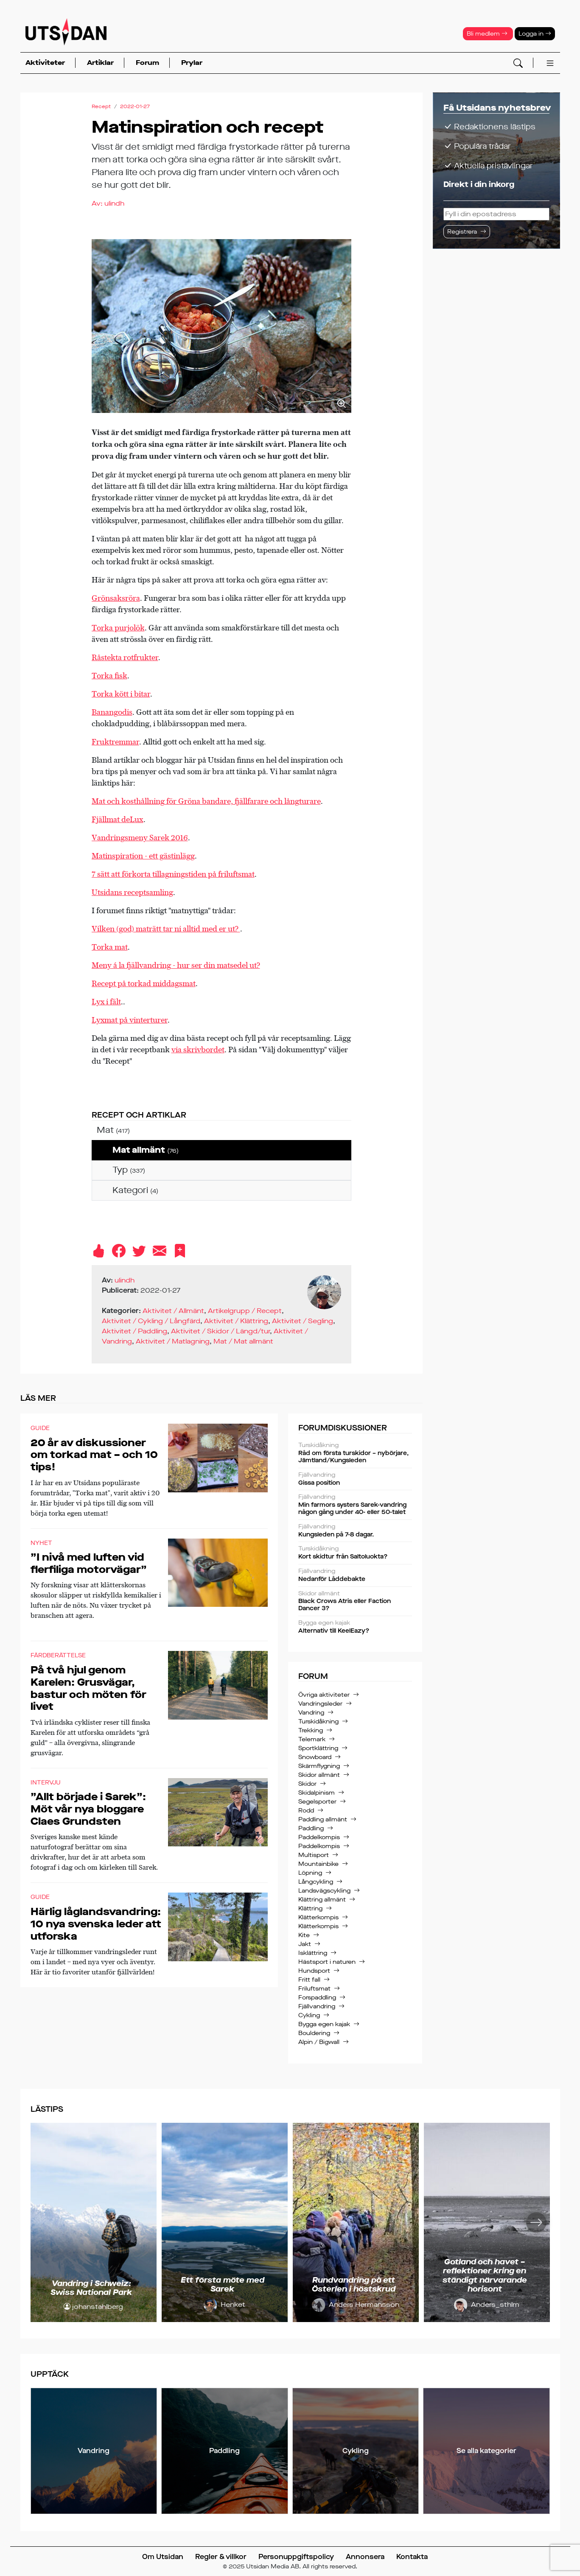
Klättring (310, 1908)
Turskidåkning (318, 1721)
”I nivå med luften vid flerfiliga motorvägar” (89, 1563)
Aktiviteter (45, 62)
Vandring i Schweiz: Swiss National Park (91, 2288)
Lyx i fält (106, 1001)
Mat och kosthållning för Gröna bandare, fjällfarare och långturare (206, 801)
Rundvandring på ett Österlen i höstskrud (353, 2284)
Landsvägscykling (324, 1891)
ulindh (114, 203)
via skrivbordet (197, 1049)
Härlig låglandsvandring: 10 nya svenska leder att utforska (96, 1924)
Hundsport (314, 1971)
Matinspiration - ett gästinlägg (143, 855)
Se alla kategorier (486, 2450)
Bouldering (314, 2033)
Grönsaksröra (116, 598)
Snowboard (314, 1757)
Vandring (311, 1713)
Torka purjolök (118, 627)
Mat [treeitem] (113, 1130)
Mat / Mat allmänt (243, 1341)
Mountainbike (318, 1864)
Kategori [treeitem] (135, 1190)
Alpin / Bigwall (318, 2042)
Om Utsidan (162, 2556)
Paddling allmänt (322, 1819)
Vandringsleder (320, 1704)
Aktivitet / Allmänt (173, 1310)
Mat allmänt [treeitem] (145, 1150)
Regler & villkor (221, 2556)
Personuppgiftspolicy (296, 2556)
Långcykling (315, 1882)
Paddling (311, 1828)
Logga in (534, 33)
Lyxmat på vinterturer (130, 1019)
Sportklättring (318, 1748)
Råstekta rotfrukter (125, 657)
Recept (101, 106)
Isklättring (312, 1953)
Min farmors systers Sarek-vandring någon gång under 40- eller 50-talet (355, 1505)
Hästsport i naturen (327, 1962)
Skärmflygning (319, 1766)
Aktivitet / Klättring (236, 1320)
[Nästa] (536, 2222)
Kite (304, 1935)
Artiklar (100, 62)
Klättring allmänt (322, 1900)
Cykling (309, 2015)
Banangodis (112, 712)
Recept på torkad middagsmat (144, 983)
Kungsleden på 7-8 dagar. (355, 1531)
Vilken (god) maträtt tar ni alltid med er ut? (166, 928)
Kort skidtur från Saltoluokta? (355, 1553)
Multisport (313, 1855)
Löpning (310, 1873)
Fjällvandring (316, 2006)
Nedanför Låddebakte (355, 1575)
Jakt (304, 1944)
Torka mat (110, 946)
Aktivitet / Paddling (134, 1331)
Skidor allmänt (319, 1775)
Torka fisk (109, 675)
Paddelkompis (319, 1837)
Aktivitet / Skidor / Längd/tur (220, 1331)
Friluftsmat (314, 1989)
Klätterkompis (318, 1917)
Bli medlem (487, 33)
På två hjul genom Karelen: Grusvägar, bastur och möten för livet (88, 1688)
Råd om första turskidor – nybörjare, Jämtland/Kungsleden (355, 1453)
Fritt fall (309, 1980)
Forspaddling (317, 1997)
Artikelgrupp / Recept (245, 1310)
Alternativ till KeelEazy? (355, 1627)
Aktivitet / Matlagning (173, 1341)
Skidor (307, 1784)
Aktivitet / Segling (302, 1320)
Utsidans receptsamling (132, 892)
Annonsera (365, 2556)
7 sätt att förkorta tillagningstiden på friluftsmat (173, 874)
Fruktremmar (115, 741)
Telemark (311, 1739)
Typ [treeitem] (128, 1170)
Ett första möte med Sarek (222, 2284)
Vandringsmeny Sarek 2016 (140, 837)
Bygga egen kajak (324, 2024)
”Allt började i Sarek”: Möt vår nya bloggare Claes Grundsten (88, 1809)
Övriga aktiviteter (324, 1695)
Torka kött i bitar (121, 693)
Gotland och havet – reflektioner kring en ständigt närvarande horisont (485, 2275)
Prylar (191, 62)
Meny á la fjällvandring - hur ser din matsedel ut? (176, 965)
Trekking (310, 1730)
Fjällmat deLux (117, 819)
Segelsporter (317, 1802)
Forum (147, 62)
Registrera (462, 232)
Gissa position (355, 1479)
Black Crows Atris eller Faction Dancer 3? (355, 1601)
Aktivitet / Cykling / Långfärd (151, 1320)
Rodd (306, 1811)
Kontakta (412, 2556)
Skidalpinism (316, 1793)
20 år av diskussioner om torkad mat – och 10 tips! (94, 1455)
